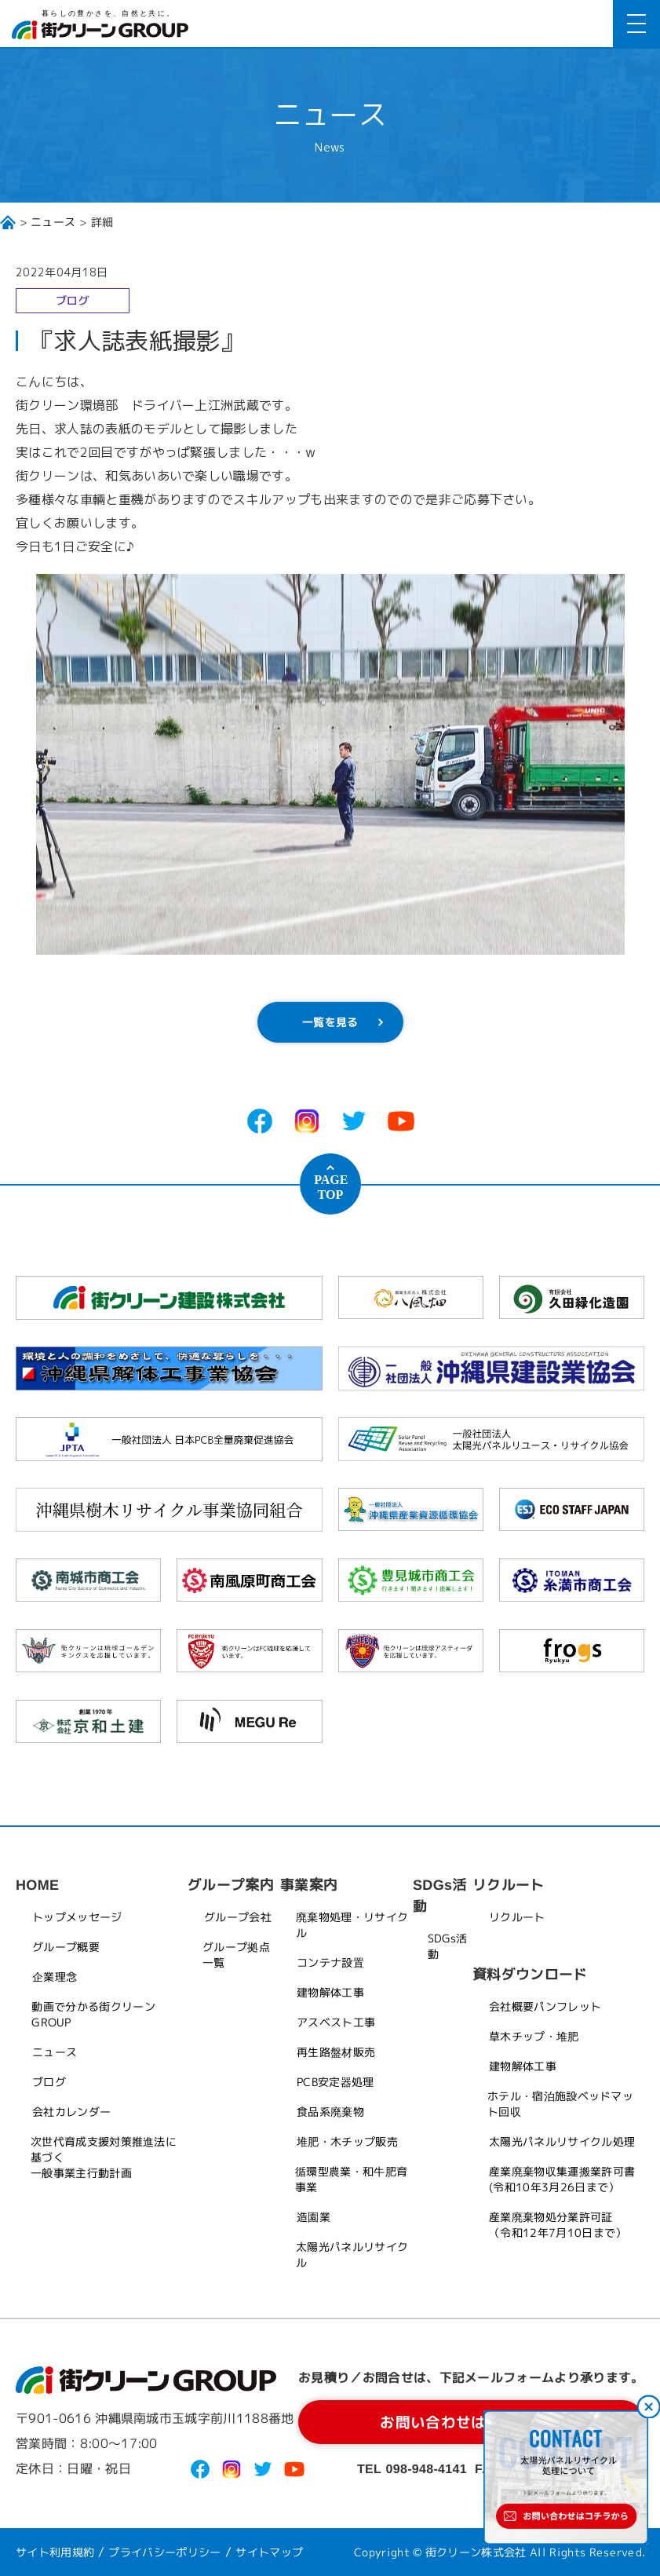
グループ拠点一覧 (236, 1954)
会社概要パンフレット (545, 2006)
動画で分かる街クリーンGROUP (93, 2014)
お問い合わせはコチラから (472, 2422)
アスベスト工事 (336, 2022)
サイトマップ (269, 2552)
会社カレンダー (71, 2111)
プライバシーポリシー (165, 2552)
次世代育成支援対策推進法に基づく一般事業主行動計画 (104, 2157)
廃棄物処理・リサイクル (352, 1924)
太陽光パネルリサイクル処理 (562, 2141)
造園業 (313, 2216)
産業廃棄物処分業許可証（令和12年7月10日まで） (557, 2224)
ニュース (53, 221)
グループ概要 (66, 1946)
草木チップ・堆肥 (534, 2036)
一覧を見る (330, 1021)
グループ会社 (238, 1916)
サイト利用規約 (55, 2552)
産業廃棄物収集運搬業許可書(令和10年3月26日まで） (562, 2179)
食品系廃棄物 (330, 2111)
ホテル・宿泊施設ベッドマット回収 (560, 2103)
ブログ (49, 2081)
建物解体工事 (330, 1992)
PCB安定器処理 (335, 2081)
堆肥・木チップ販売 (347, 2141)
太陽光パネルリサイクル (352, 2254)
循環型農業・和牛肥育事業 (351, 2179)
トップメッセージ (77, 1916)
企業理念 (54, 1976)
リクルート (517, 1916)
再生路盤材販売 (336, 2051)
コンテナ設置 (330, 1962)
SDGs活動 (448, 1946)
